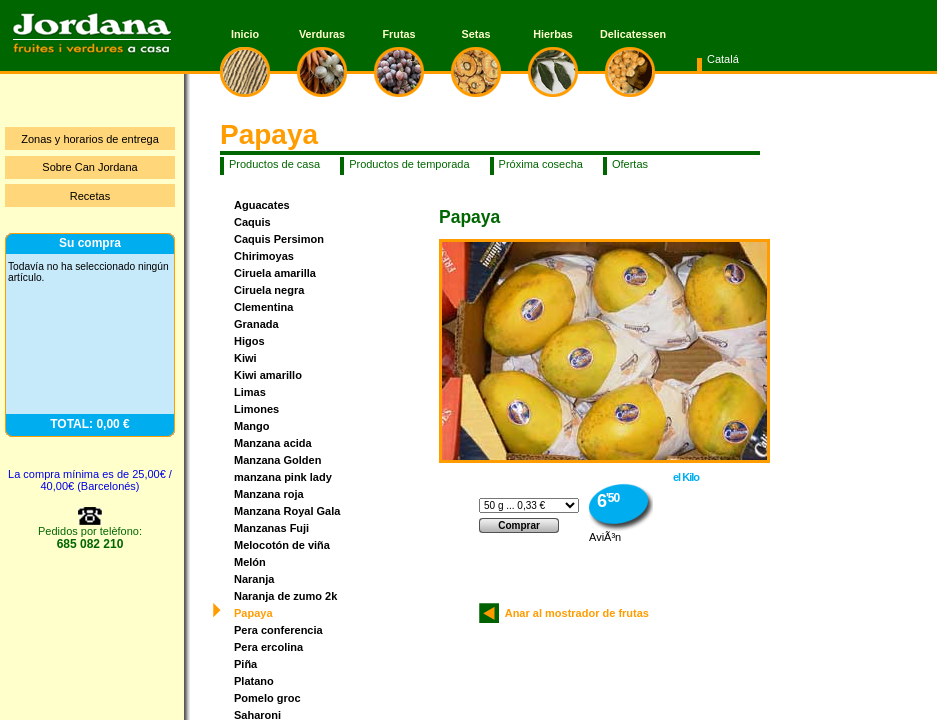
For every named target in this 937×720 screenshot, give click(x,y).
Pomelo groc (267, 698)
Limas (250, 392)
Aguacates (262, 205)
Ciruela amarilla (275, 273)
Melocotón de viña (282, 545)
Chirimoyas (264, 256)
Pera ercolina (268, 647)
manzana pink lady (283, 477)
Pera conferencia (278, 630)
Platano (254, 681)
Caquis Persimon (279, 239)
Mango (251, 426)
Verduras (322, 34)
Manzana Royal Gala (287, 511)
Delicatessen (630, 34)
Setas (476, 34)
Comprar (519, 525)
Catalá (723, 59)
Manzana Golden (277, 460)
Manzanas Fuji (271, 528)
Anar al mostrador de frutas (574, 613)
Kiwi (245, 358)
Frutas (399, 34)
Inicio (245, 34)
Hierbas (553, 34)
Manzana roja (269, 494)
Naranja (254, 579)
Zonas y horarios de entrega (90, 139)
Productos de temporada (409, 164)
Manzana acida (273, 443)
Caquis (252, 222)
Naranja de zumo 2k (285, 596)
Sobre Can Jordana (89, 167)
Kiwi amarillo (268, 375)
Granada (256, 324)
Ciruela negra (269, 290)
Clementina (263, 307)
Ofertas (630, 164)
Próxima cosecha (541, 164)
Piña (245, 664)
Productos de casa (274, 164)
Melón (250, 562)
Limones (256, 409)
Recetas (90, 196)
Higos (249, 341)
